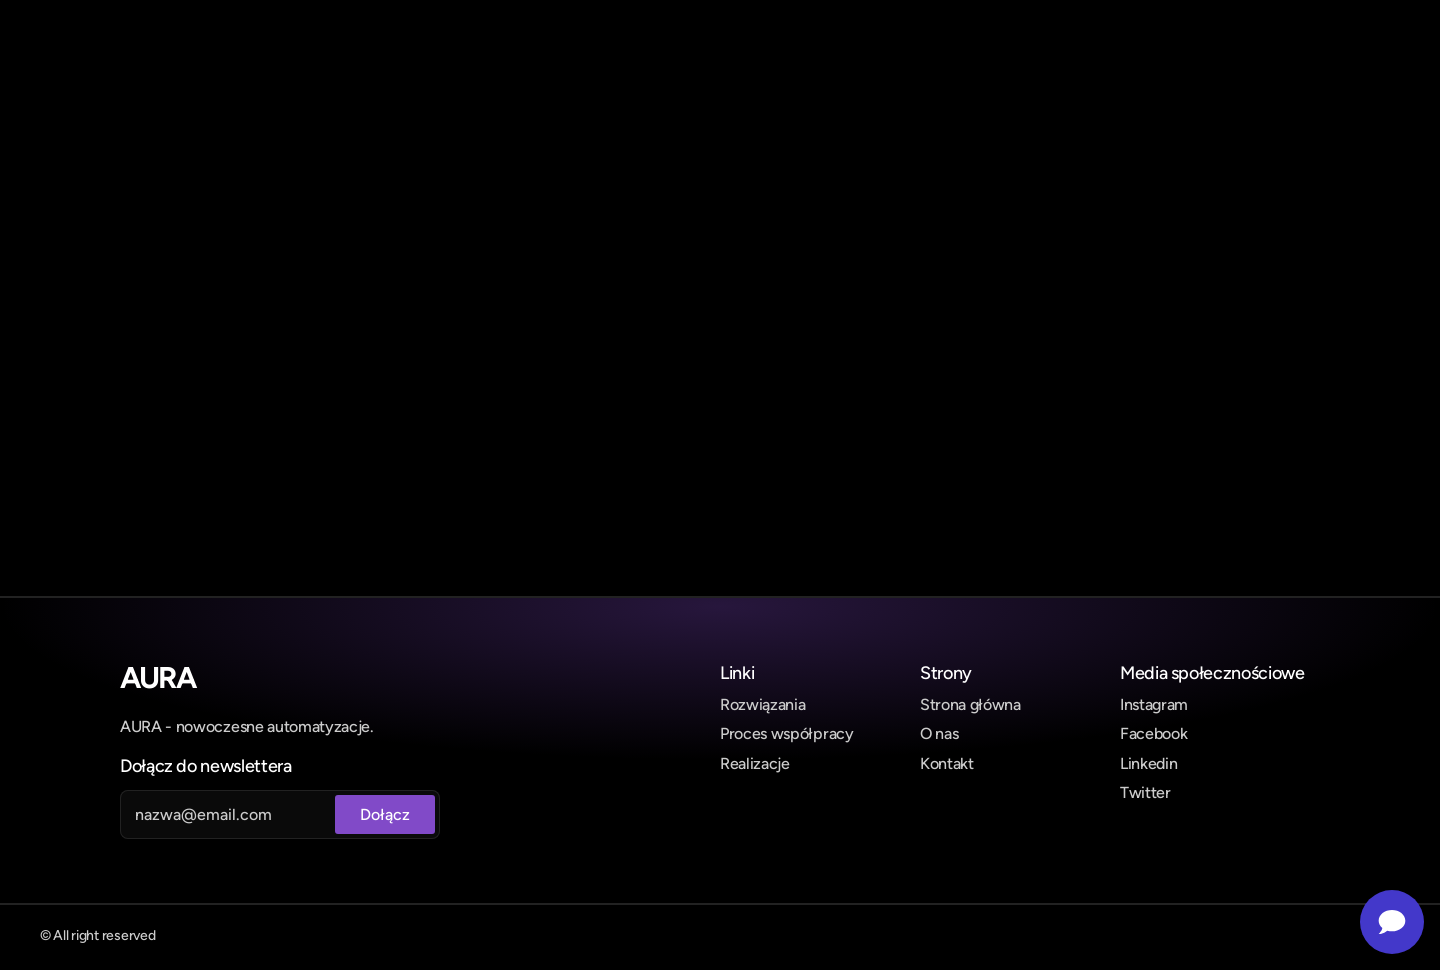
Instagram (1154, 704)
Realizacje (755, 763)
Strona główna (970, 704)
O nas (939, 733)
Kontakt (947, 763)
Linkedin (1148, 763)
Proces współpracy (787, 733)
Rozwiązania (762, 704)
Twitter (1145, 792)
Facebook (1153, 733)
